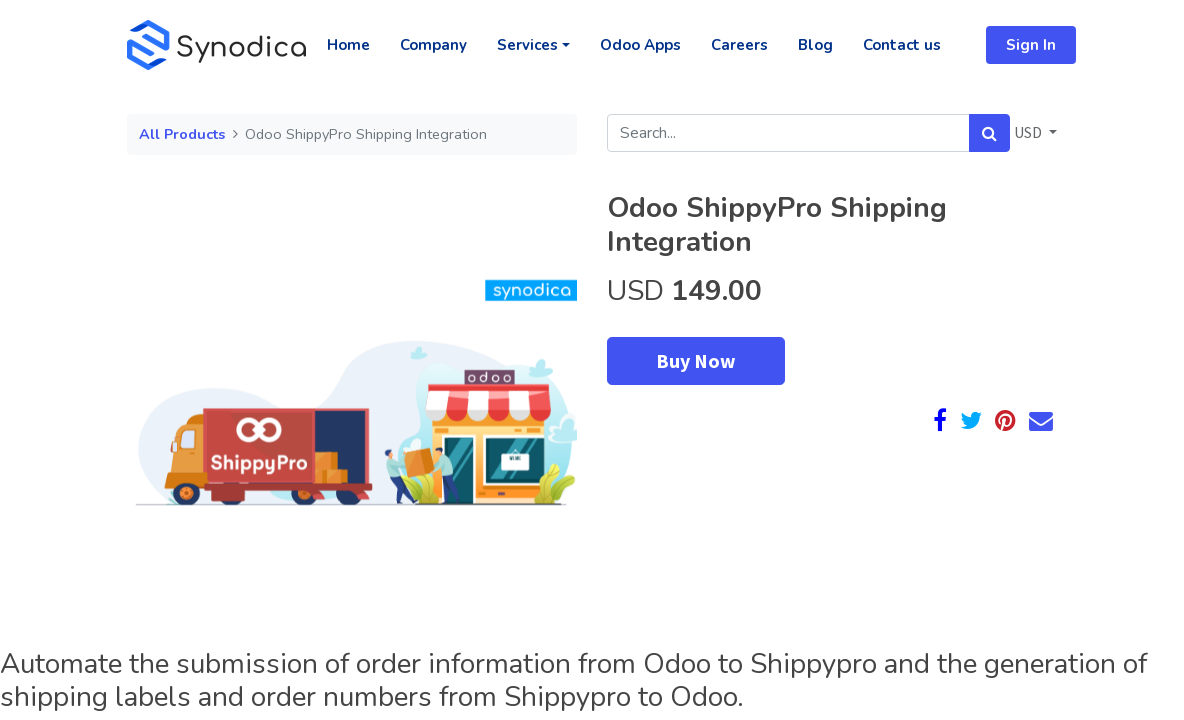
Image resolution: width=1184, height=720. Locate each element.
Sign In (1031, 45)
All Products (182, 134)
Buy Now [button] (696, 360)
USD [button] (1029, 132)
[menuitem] (348, 45)
